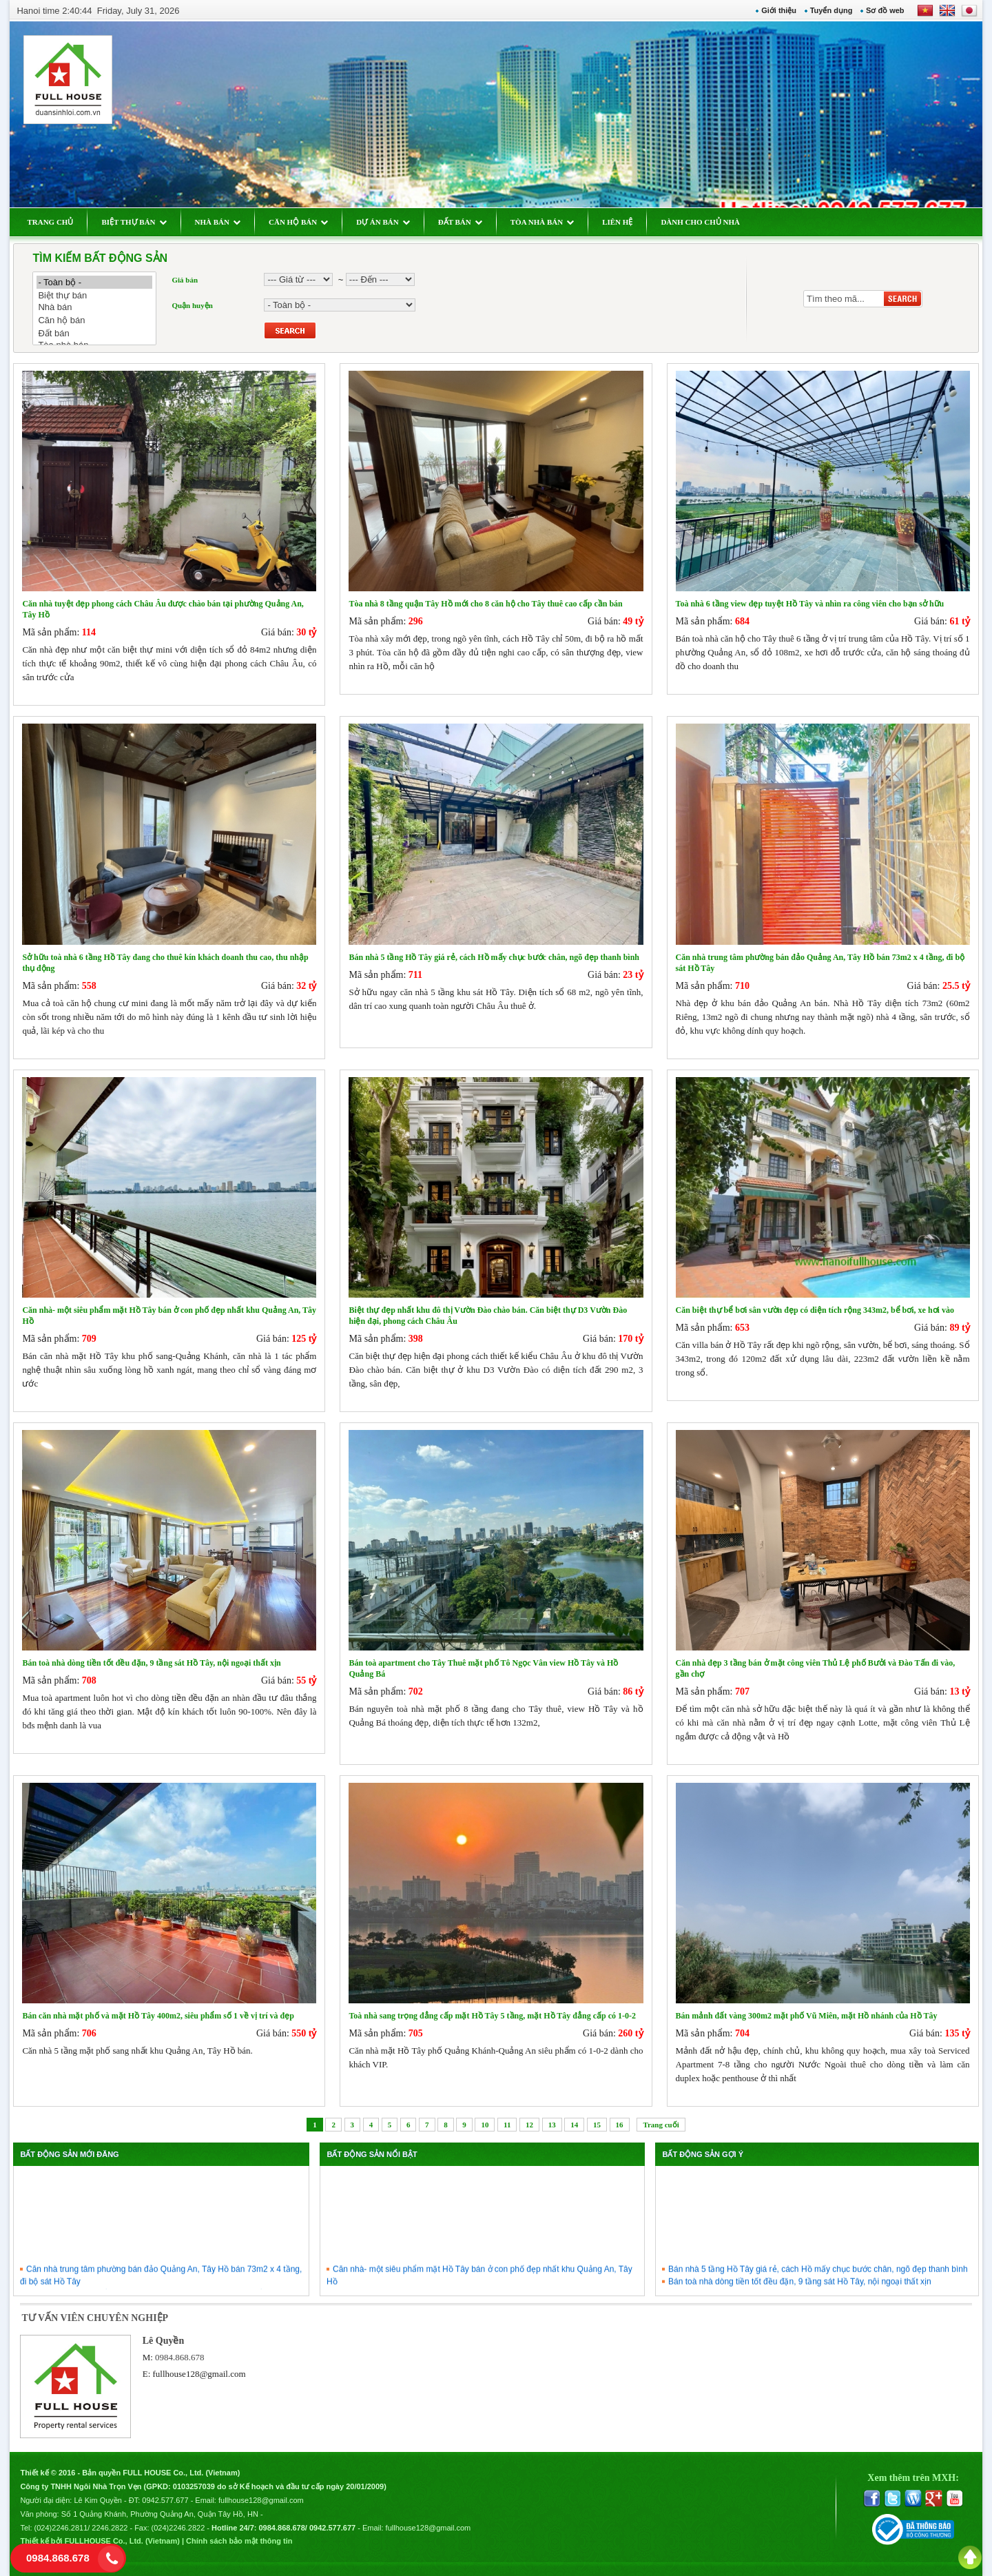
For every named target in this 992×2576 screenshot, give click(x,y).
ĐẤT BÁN (460, 222)
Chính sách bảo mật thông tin (239, 2541)
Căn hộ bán (94, 320)
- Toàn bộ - (94, 282)
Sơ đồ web (885, 10)
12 (529, 2124)
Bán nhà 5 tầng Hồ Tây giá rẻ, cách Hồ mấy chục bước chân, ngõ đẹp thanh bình (818, 2278)
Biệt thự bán (94, 295)
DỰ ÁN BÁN (383, 222)
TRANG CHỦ (50, 222)
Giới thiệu (778, 10)
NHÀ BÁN (217, 222)
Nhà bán (94, 308)
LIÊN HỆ (617, 222)
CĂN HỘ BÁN (298, 222)
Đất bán (94, 333)
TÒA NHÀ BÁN (542, 222)
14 (574, 2124)
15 (597, 2124)
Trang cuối (661, 2124)
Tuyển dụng (831, 10)
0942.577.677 (165, 2500)
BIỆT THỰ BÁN (133, 222)
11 (507, 2124)
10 (484, 2124)
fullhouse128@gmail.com (199, 2374)
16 (619, 2124)
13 (552, 2124)
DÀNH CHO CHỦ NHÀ (700, 222)
